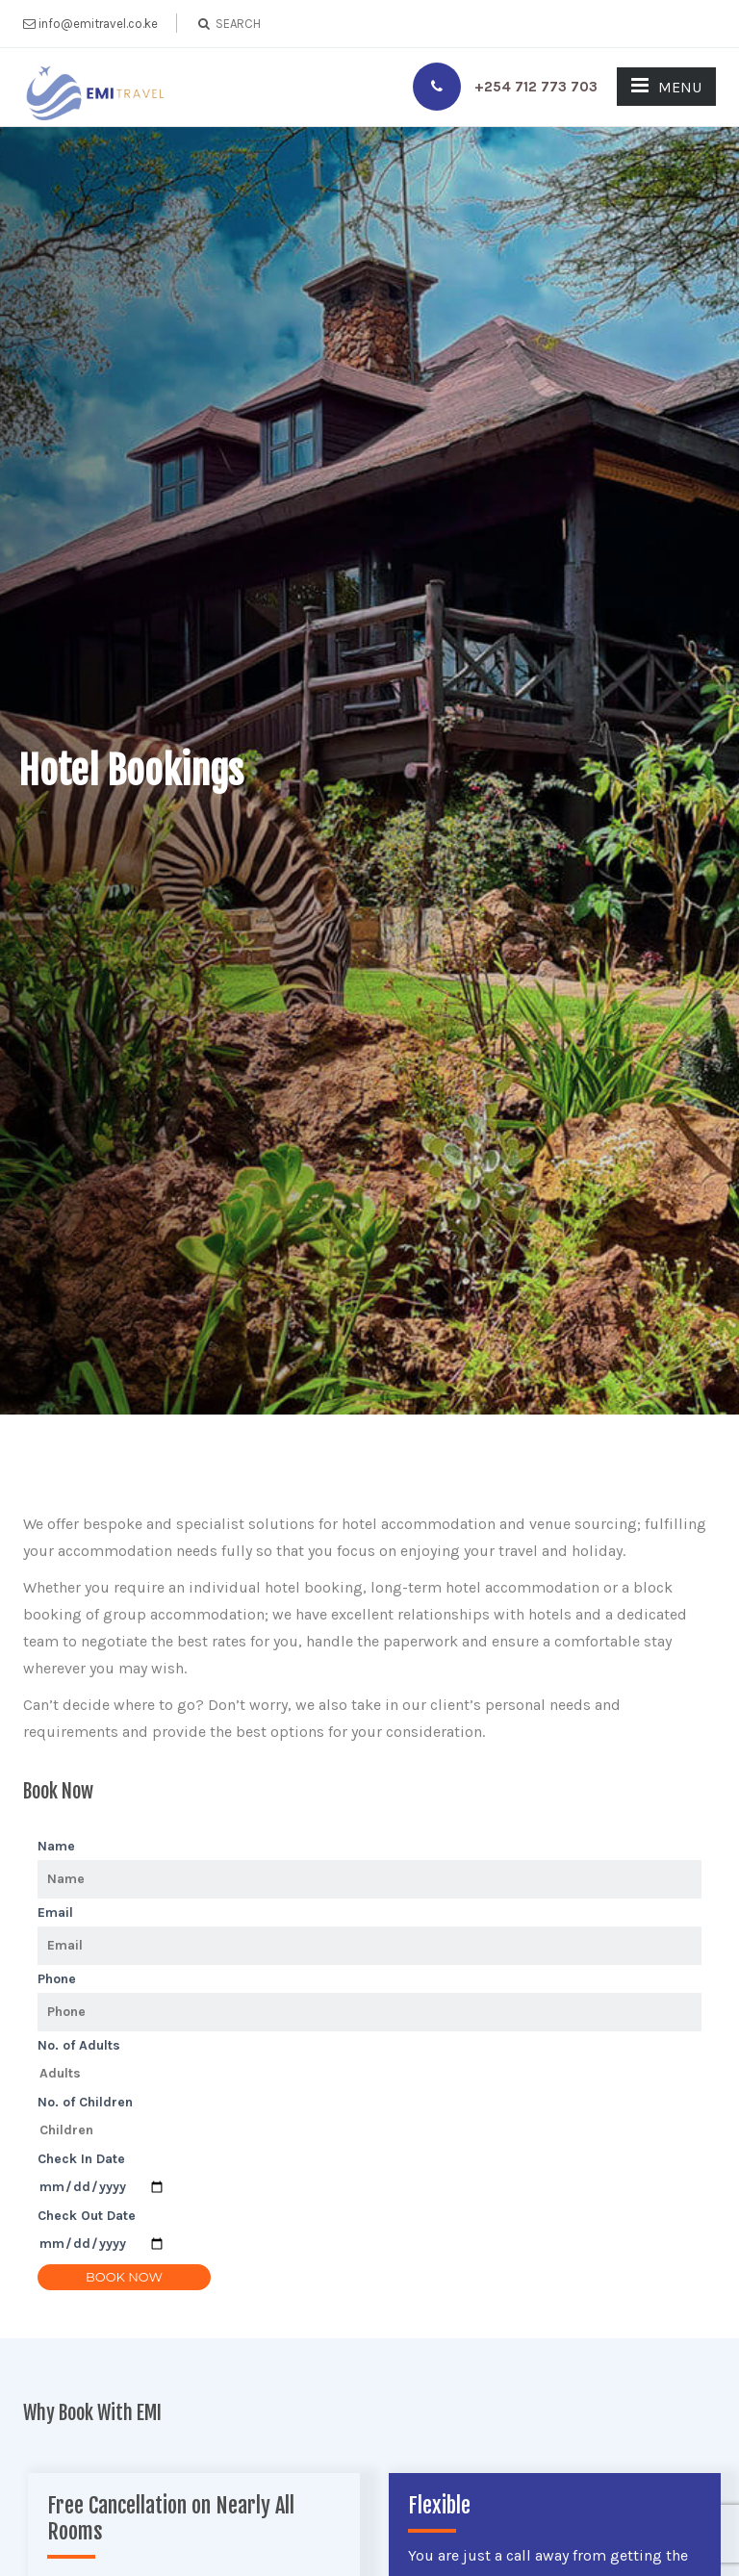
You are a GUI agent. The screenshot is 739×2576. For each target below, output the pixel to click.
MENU (666, 85)
